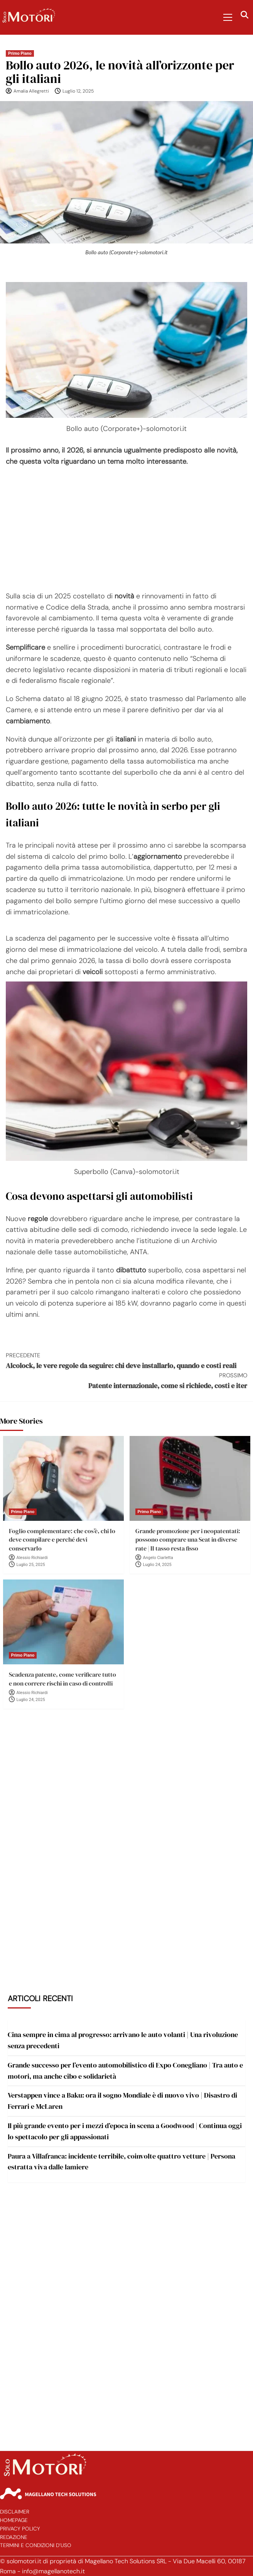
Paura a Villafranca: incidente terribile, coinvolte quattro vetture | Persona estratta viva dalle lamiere (121, 2161)
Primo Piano (20, 53)
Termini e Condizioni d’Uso (35, 2545)
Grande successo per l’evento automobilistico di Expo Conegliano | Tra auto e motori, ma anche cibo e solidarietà (125, 2070)
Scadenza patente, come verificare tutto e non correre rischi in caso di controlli (62, 1678)
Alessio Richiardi (32, 1557)
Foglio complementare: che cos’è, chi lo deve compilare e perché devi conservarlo (62, 1539)
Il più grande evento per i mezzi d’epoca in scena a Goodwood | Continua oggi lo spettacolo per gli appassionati (125, 2131)
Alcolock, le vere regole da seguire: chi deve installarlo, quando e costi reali (126, 1360)
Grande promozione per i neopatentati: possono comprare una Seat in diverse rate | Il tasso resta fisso (187, 1539)
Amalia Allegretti (31, 91)
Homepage (14, 2520)
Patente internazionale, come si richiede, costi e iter (126, 1380)
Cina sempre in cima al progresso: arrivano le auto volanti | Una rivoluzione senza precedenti (123, 2040)
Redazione (13, 2537)
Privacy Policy (20, 2528)
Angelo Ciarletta (158, 1557)
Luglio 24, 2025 (157, 1564)
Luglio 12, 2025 (78, 91)
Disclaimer (14, 2511)
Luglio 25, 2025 (31, 1564)
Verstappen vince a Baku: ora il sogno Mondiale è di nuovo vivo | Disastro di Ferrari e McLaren (122, 2100)
